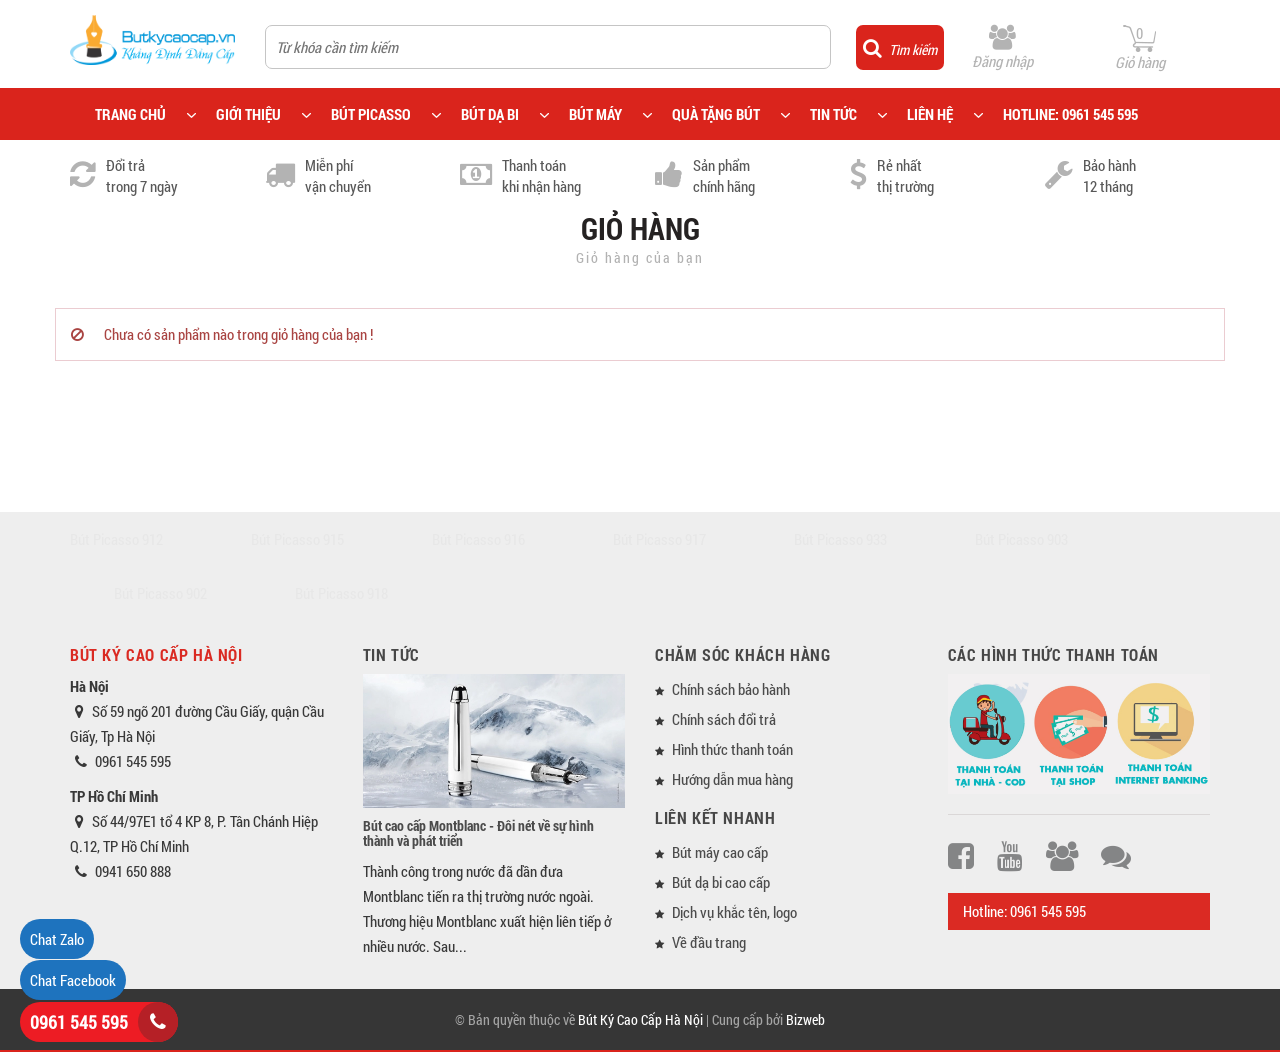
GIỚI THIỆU (248, 114)
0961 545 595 (79, 1022)
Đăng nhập (1002, 61)
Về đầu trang (709, 942)
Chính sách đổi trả (724, 719)
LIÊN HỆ (930, 114)
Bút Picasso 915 (297, 539)
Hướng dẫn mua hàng (732, 779)
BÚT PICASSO (371, 114)
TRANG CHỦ (130, 114)
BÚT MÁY (595, 114)
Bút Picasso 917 (659, 539)
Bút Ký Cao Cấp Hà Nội (640, 1019)
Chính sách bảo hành (731, 689)
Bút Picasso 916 (478, 539)
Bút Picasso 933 (840, 539)
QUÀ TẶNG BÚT (716, 114)
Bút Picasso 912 (116, 539)
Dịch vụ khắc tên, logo (734, 912)
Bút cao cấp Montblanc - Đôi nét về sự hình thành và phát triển (478, 833)
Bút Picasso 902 (160, 593)
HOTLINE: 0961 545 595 (1070, 114)
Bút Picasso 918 (341, 593)
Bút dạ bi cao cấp (721, 882)
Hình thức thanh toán (732, 749)
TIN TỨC (833, 114)
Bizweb (805, 1019)
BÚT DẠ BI (490, 114)
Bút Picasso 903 (1021, 539)
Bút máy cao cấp (720, 852)
